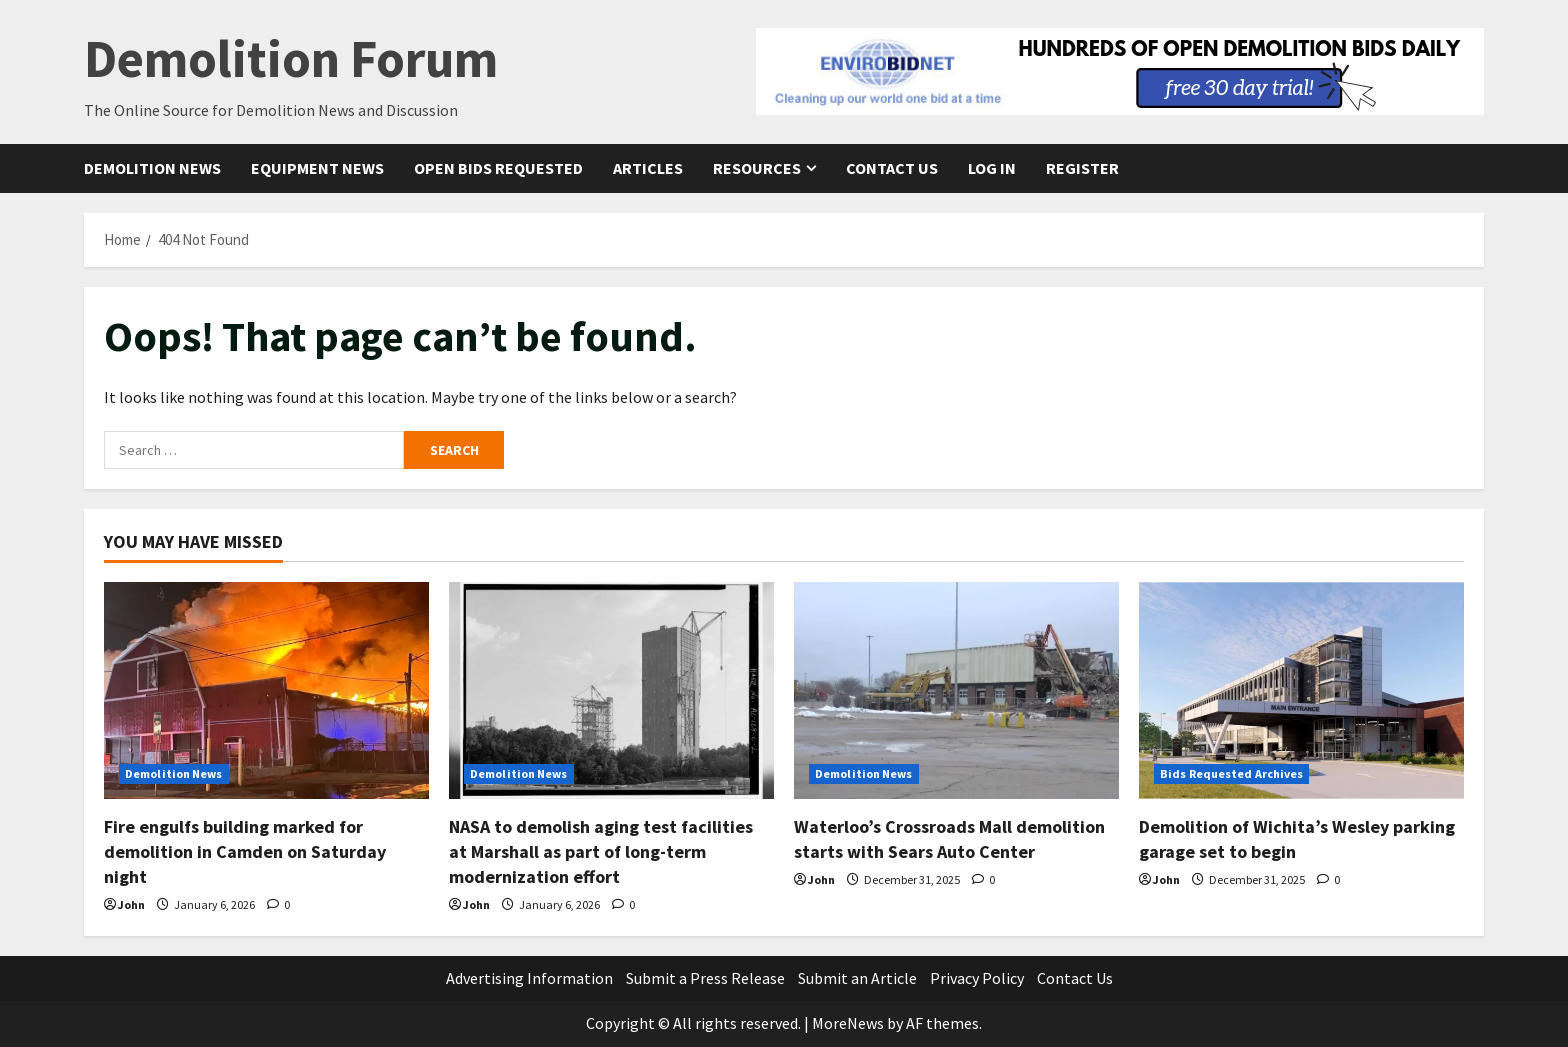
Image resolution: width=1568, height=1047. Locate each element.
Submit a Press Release (705, 978)
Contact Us (892, 168)
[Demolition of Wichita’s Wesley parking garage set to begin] (1301, 690)
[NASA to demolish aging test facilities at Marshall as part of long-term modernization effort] (611, 690)
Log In (992, 168)
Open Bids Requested (498, 168)
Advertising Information (529, 978)
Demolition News (152, 168)
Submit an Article (857, 978)
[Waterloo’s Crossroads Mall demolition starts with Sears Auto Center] (956, 690)
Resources (757, 168)
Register (1082, 168)
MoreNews (848, 1023)
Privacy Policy (977, 978)
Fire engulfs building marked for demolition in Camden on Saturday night (245, 851)
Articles (648, 168)
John (131, 904)
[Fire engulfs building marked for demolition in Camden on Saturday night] (266, 690)
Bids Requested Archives (1231, 773)
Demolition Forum (291, 58)
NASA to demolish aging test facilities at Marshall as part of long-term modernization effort (601, 851)
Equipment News (317, 168)
